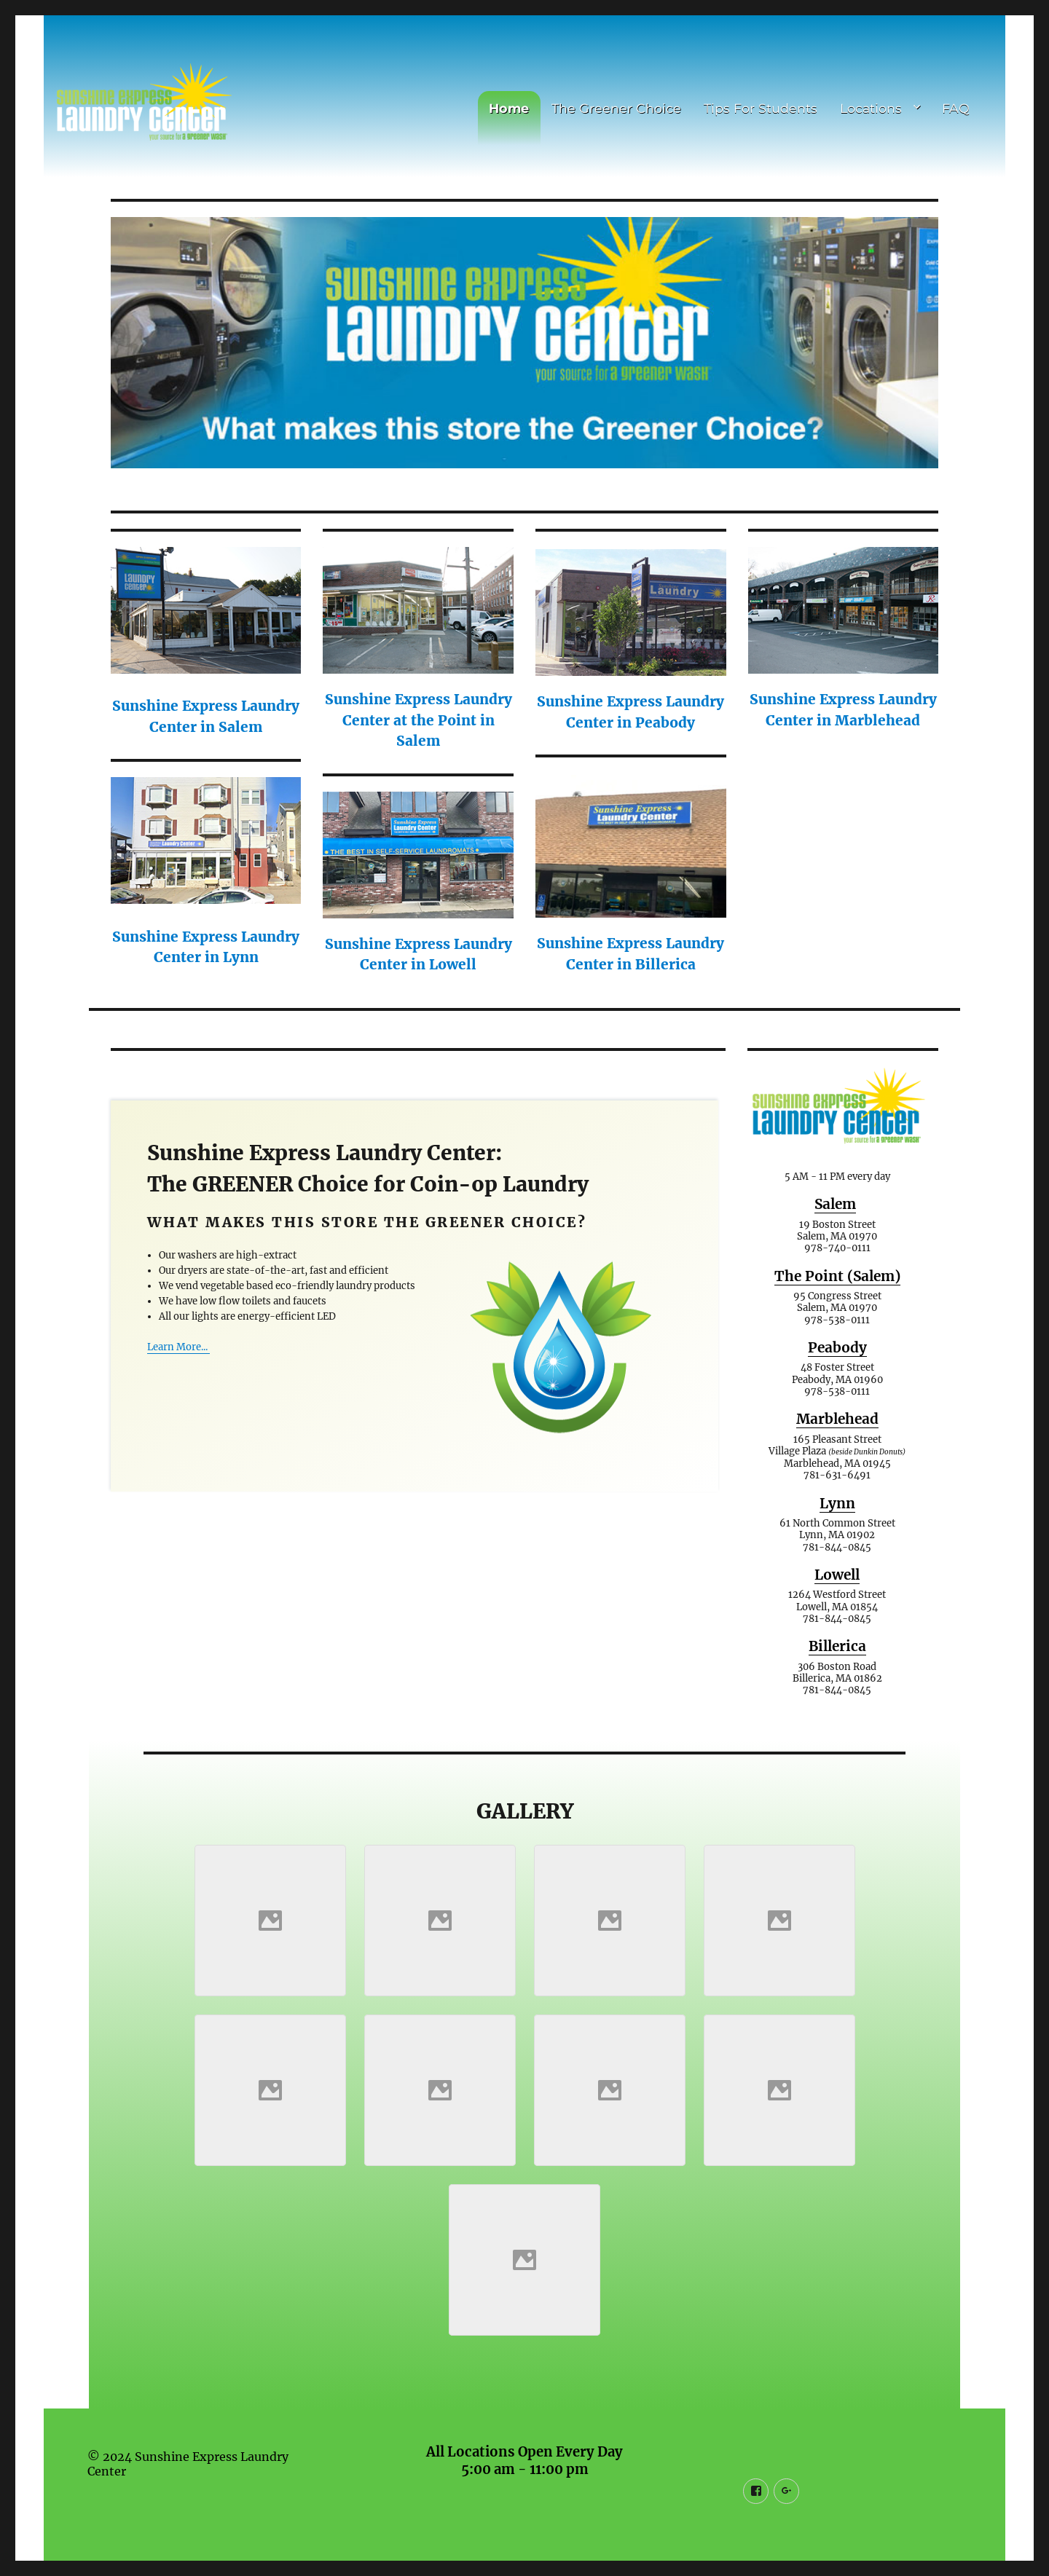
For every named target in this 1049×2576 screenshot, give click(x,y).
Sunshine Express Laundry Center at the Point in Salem (418, 710)
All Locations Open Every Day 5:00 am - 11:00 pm (524, 2451)
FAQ (956, 108)
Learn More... (178, 1337)
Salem (835, 1194)
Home (509, 108)
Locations (871, 108)
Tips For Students (760, 108)
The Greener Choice (616, 108)
